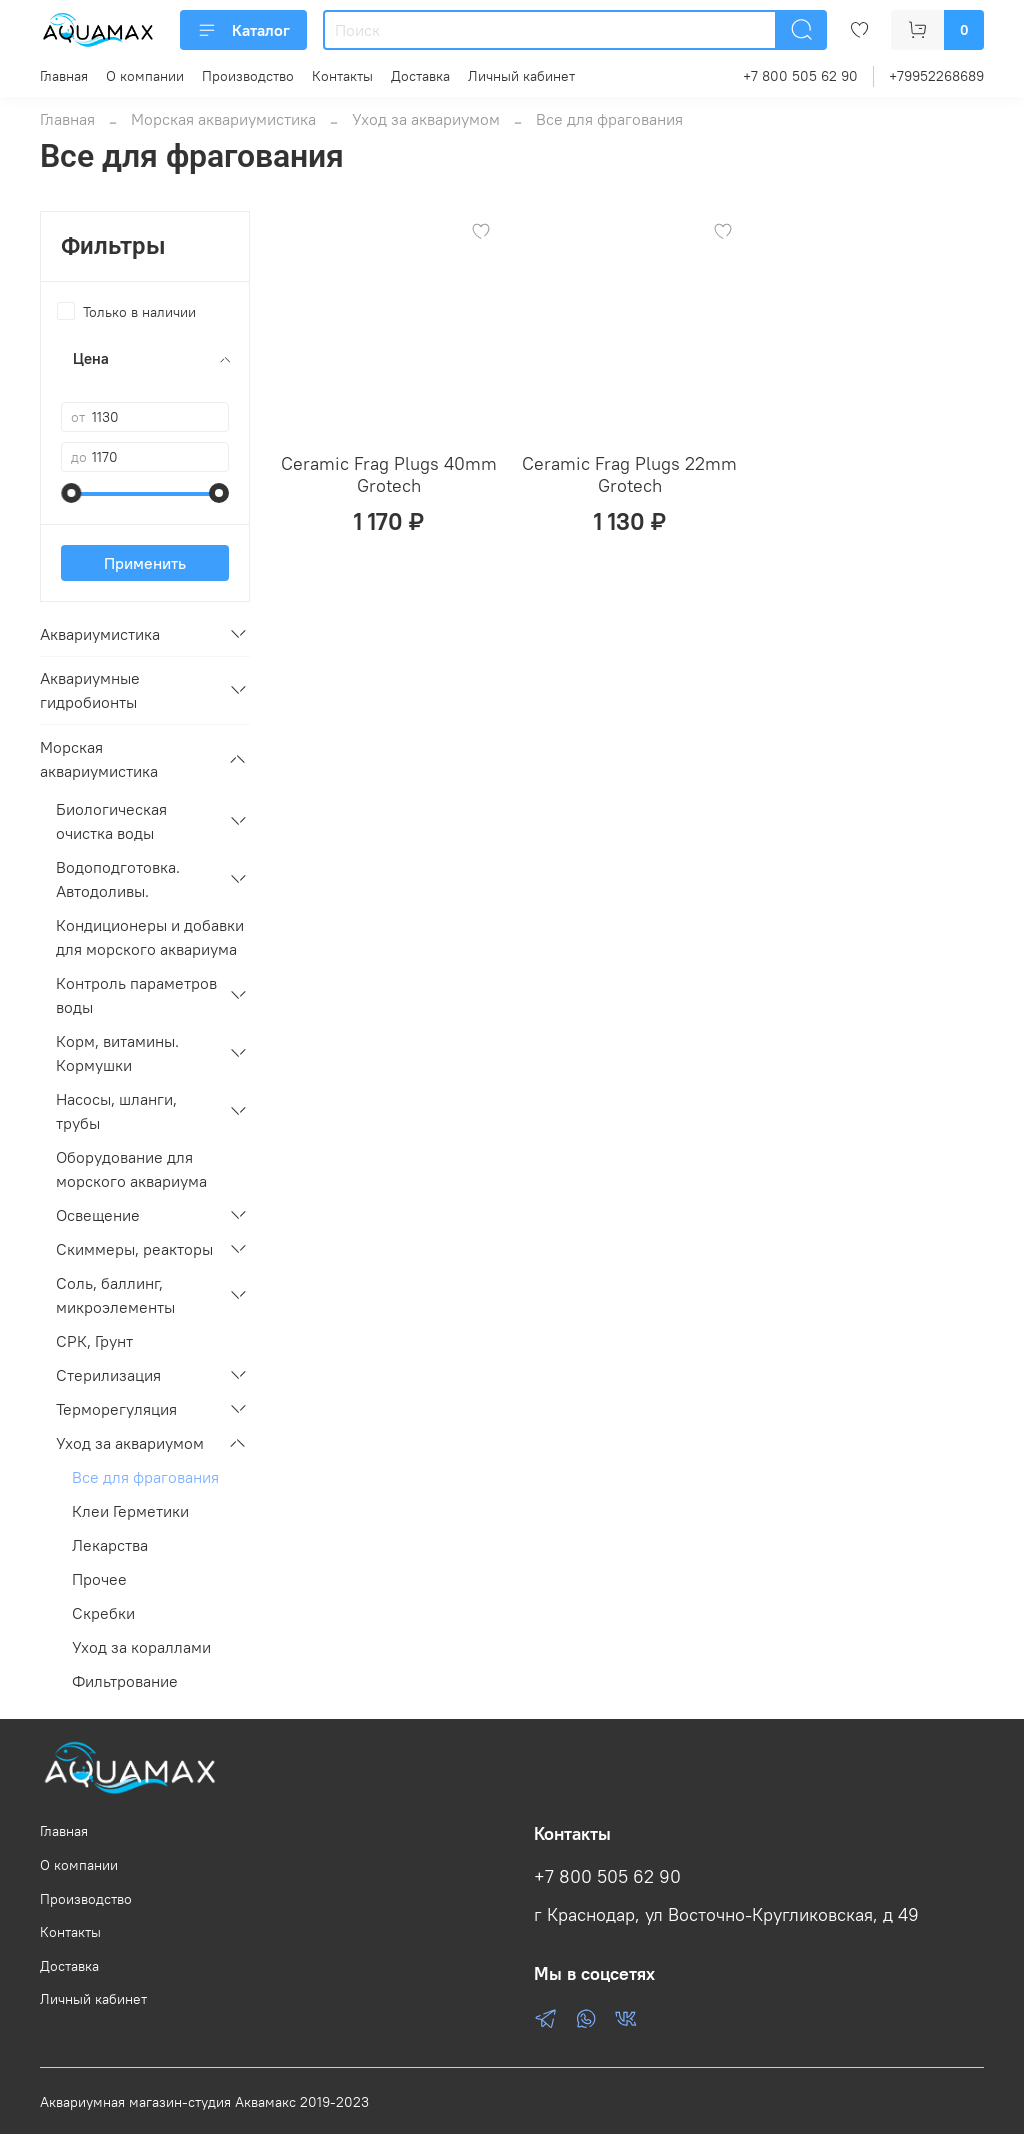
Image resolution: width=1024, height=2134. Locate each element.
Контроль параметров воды (136, 995)
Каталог (243, 30)
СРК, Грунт (94, 1341)
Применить (145, 563)
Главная (64, 76)
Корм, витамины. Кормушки (117, 1053)
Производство (248, 76)
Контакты (342, 76)
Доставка (420, 76)
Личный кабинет (521, 76)
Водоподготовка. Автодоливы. (118, 879)
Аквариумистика (100, 634)
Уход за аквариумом (426, 119)
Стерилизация (108, 1375)
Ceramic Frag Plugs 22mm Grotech (629, 475)
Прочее (99, 1579)
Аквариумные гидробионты (90, 690)
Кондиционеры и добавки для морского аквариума (150, 937)
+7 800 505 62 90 (800, 76)
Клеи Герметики (130, 1511)
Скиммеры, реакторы (134, 1249)
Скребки (103, 1613)
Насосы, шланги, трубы (116, 1111)
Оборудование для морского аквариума (131, 1169)
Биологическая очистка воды (111, 821)
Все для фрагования (145, 1477)
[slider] (71, 493)
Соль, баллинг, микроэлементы (115, 1295)
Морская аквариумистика (223, 119)
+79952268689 (936, 76)
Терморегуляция (116, 1409)
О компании (145, 76)
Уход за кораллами (141, 1647)
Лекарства (110, 1545)
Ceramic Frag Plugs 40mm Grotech (389, 475)
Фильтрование (125, 1681)
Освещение (98, 1215)
